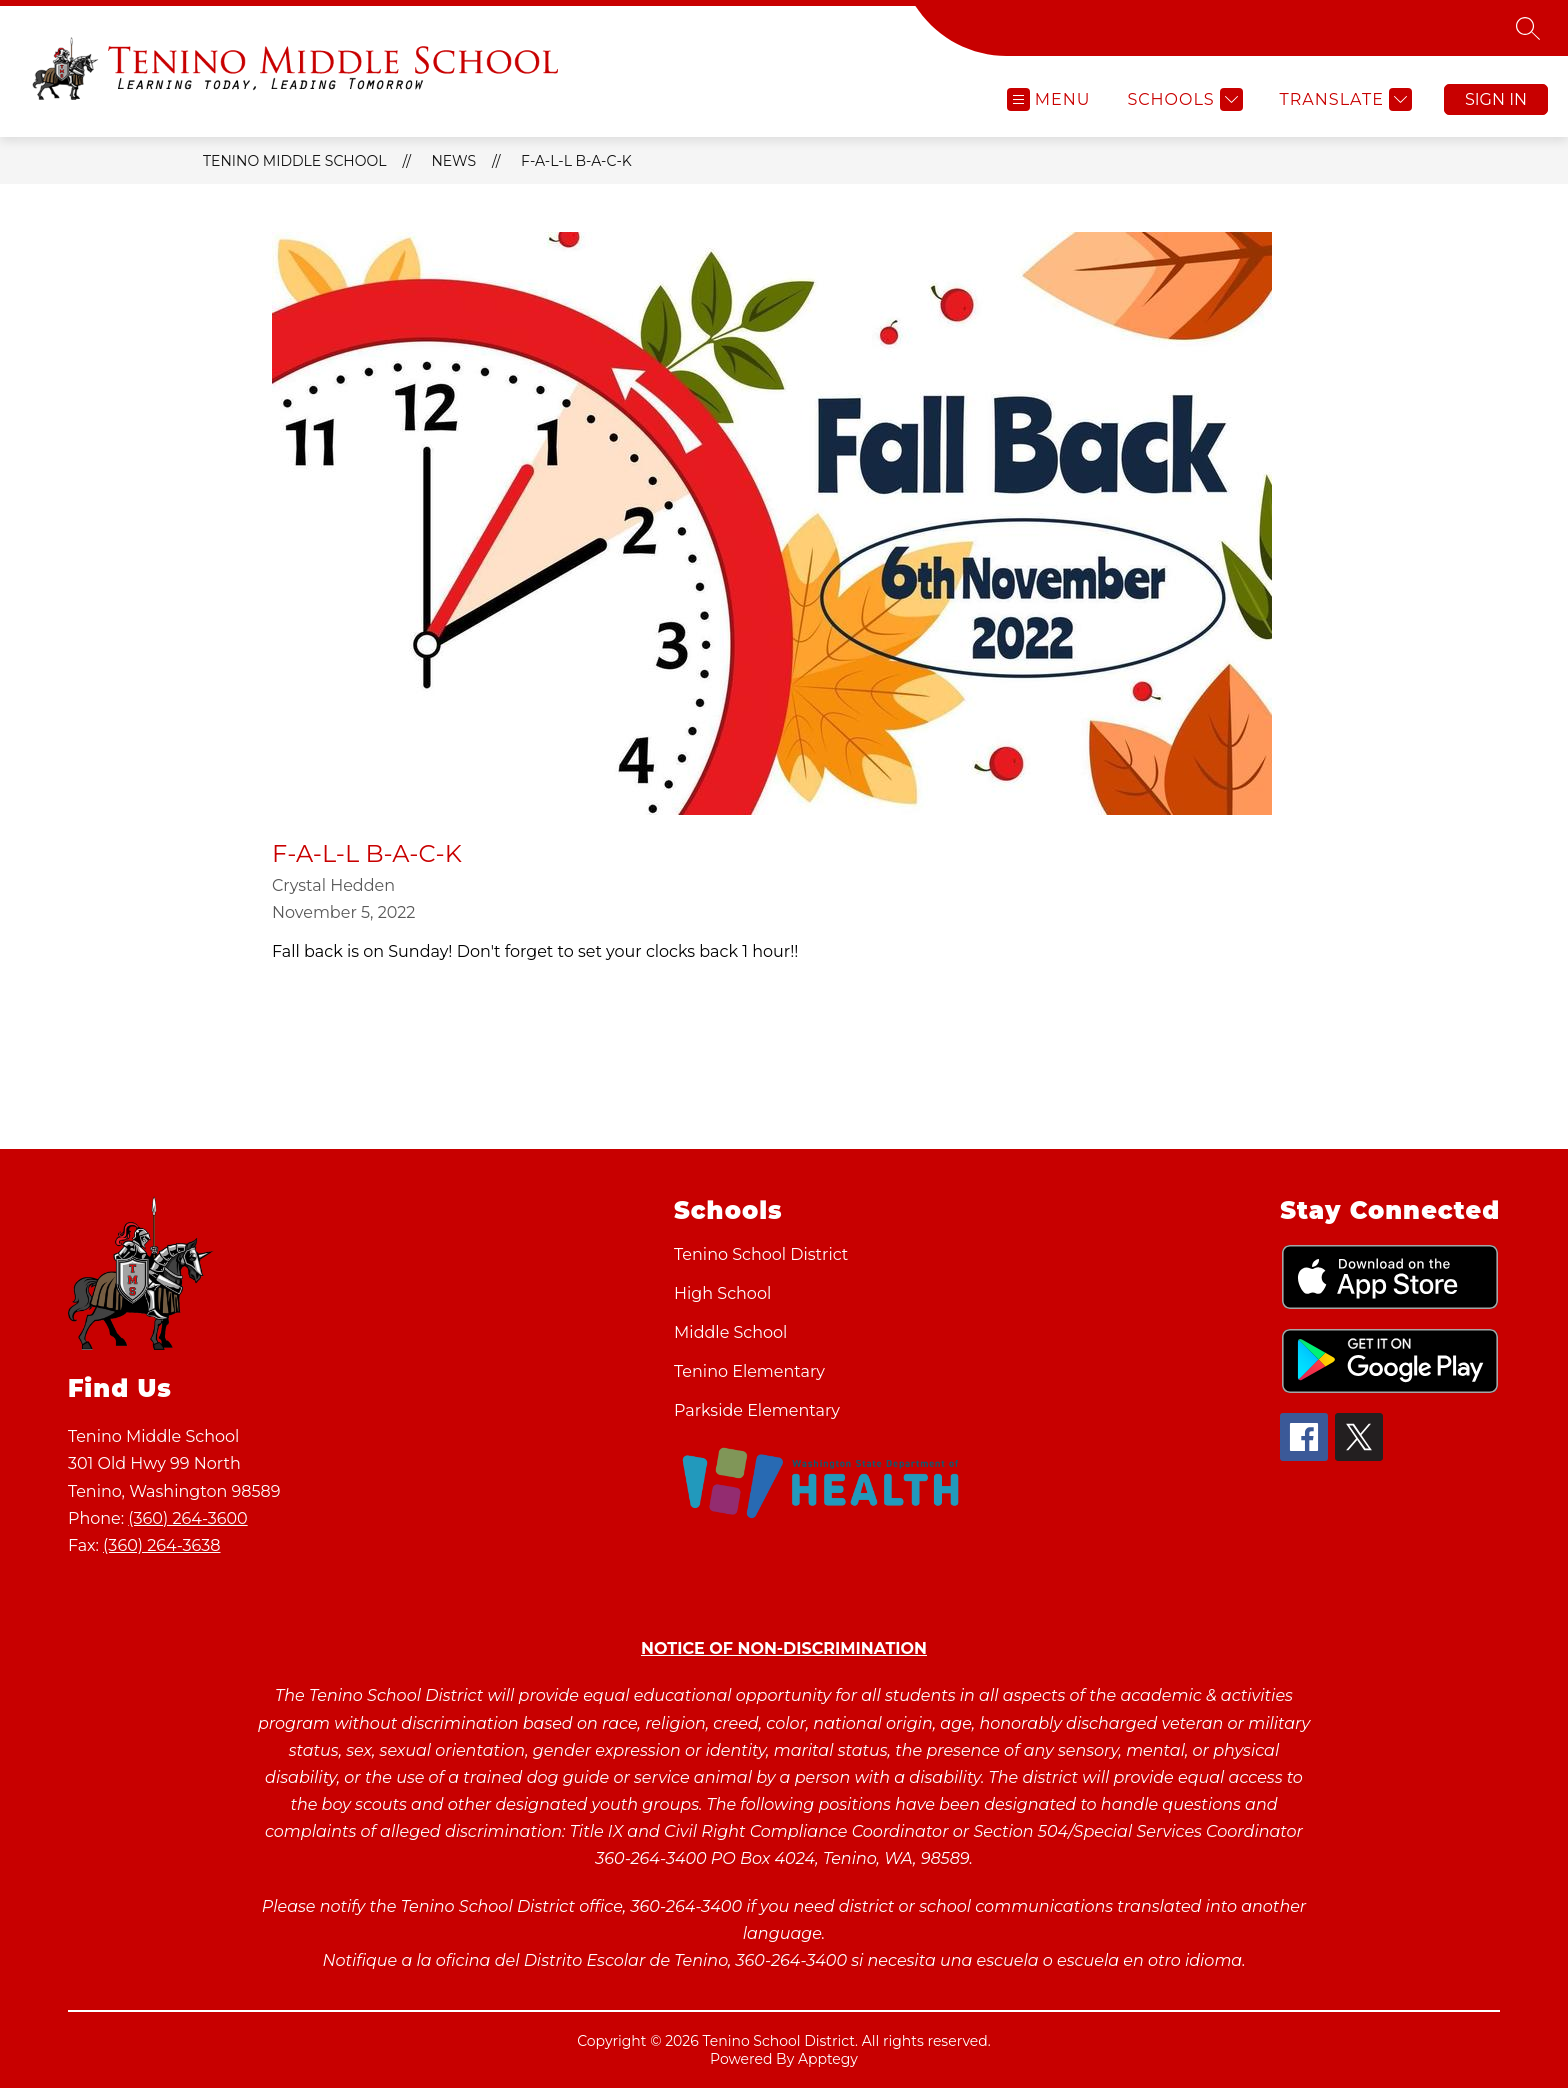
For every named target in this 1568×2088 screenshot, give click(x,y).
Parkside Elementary (757, 1410)
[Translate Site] (1343, 99)
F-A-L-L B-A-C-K (576, 161)
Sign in (1496, 99)
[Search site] (1528, 28)
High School (722, 1293)
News (453, 161)
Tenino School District (761, 1254)
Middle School (730, 1332)
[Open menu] (1049, 99)
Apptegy (828, 2059)
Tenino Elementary (749, 1371)
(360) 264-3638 (161, 1545)
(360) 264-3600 (187, 1518)
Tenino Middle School (294, 161)
